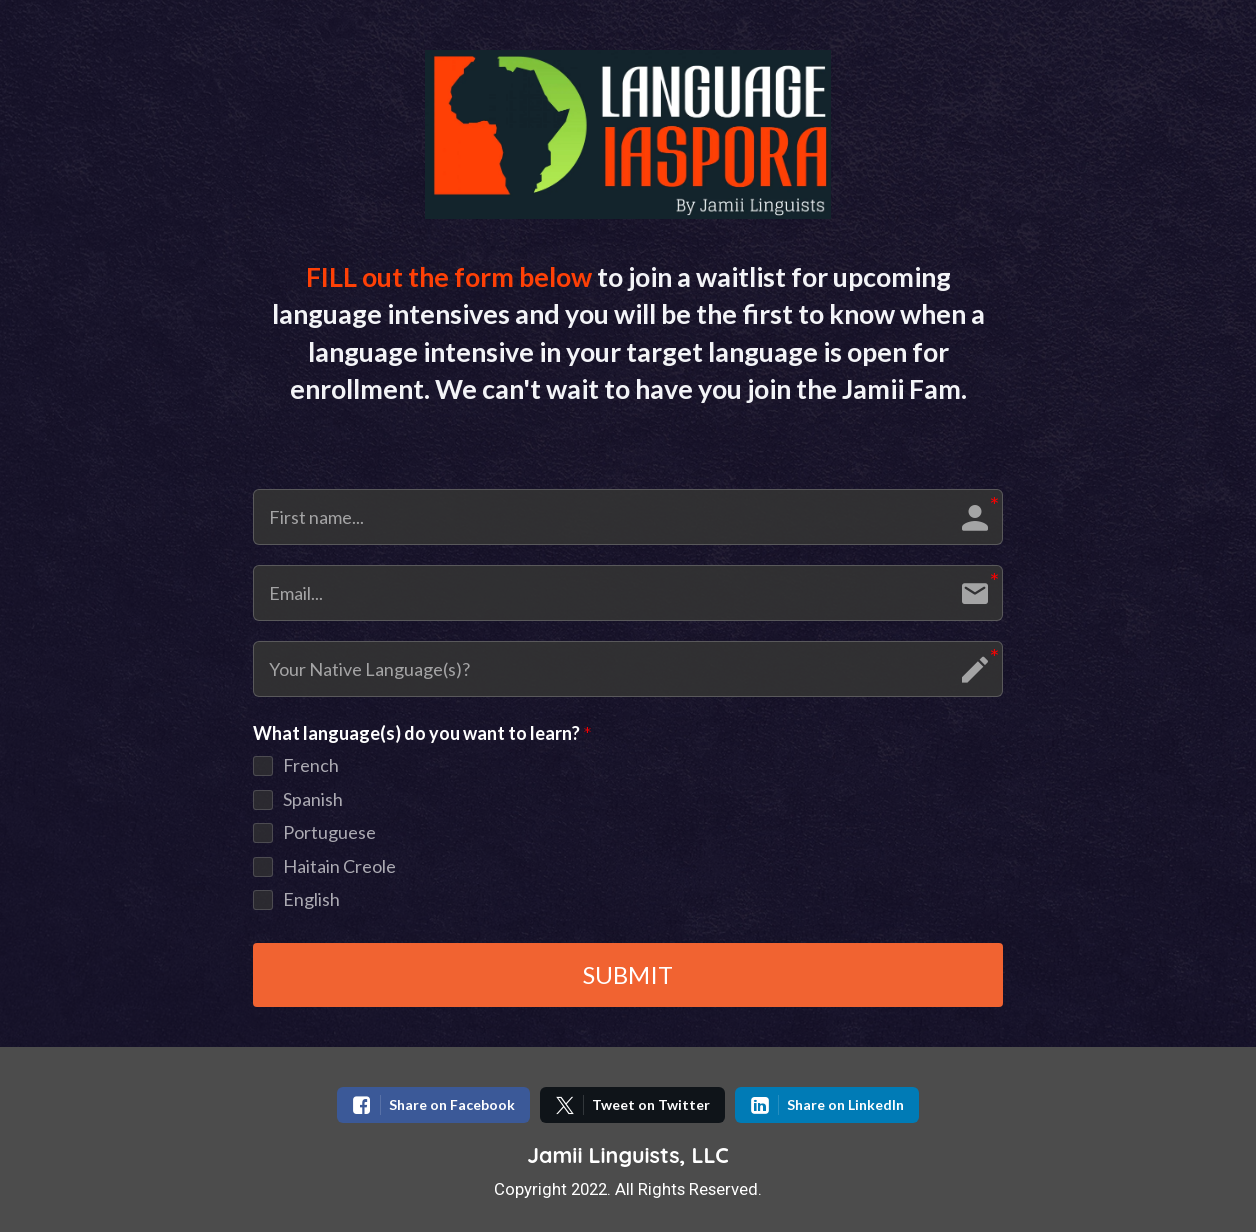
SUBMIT (628, 974)
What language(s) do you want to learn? (422, 734)
